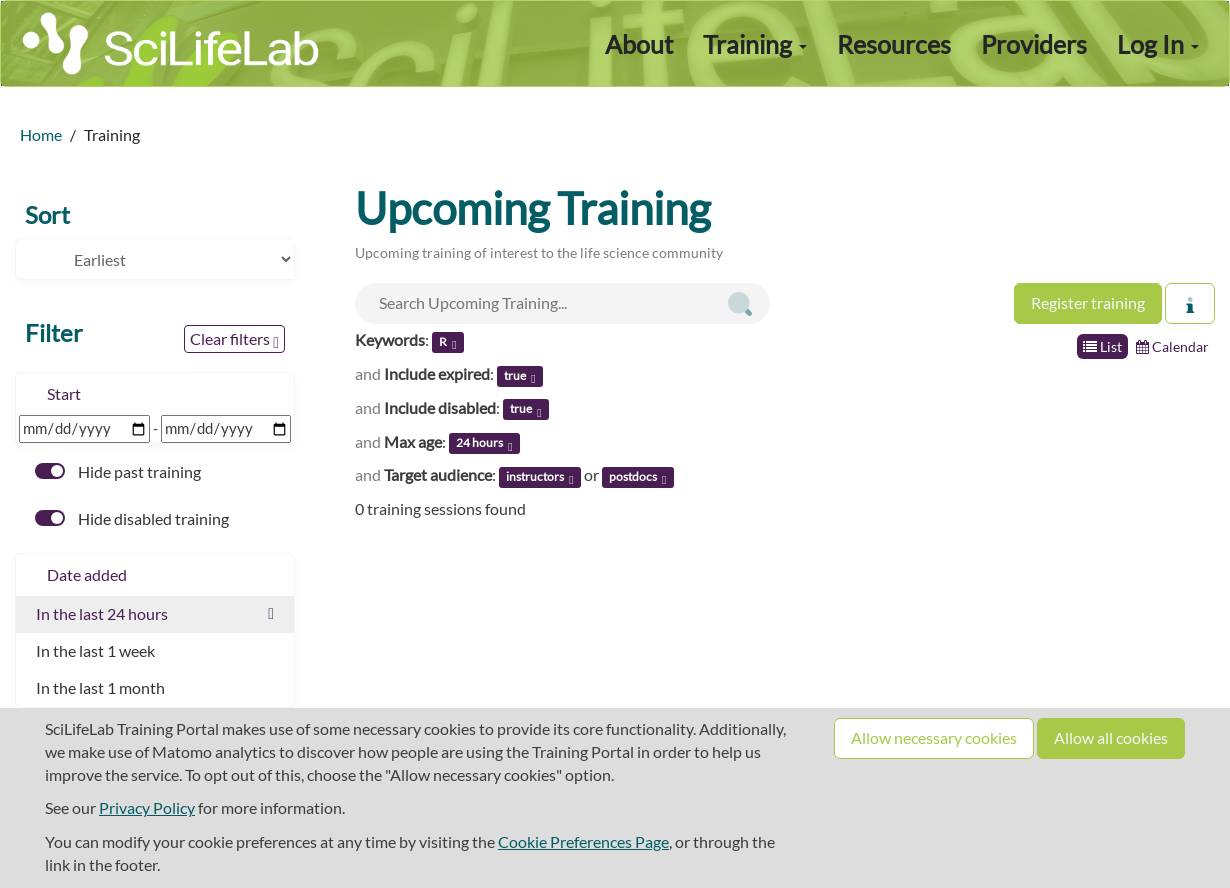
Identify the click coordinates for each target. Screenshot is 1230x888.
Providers (1034, 44)
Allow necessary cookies (934, 737)
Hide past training (118, 471)
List (1102, 346)
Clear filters (234, 340)
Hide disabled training (132, 518)
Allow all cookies (1111, 737)
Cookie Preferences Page (583, 841)
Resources (894, 44)
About (639, 44)
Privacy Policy (147, 807)
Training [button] (755, 44)
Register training (1088, 302)
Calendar (1172, 346)
